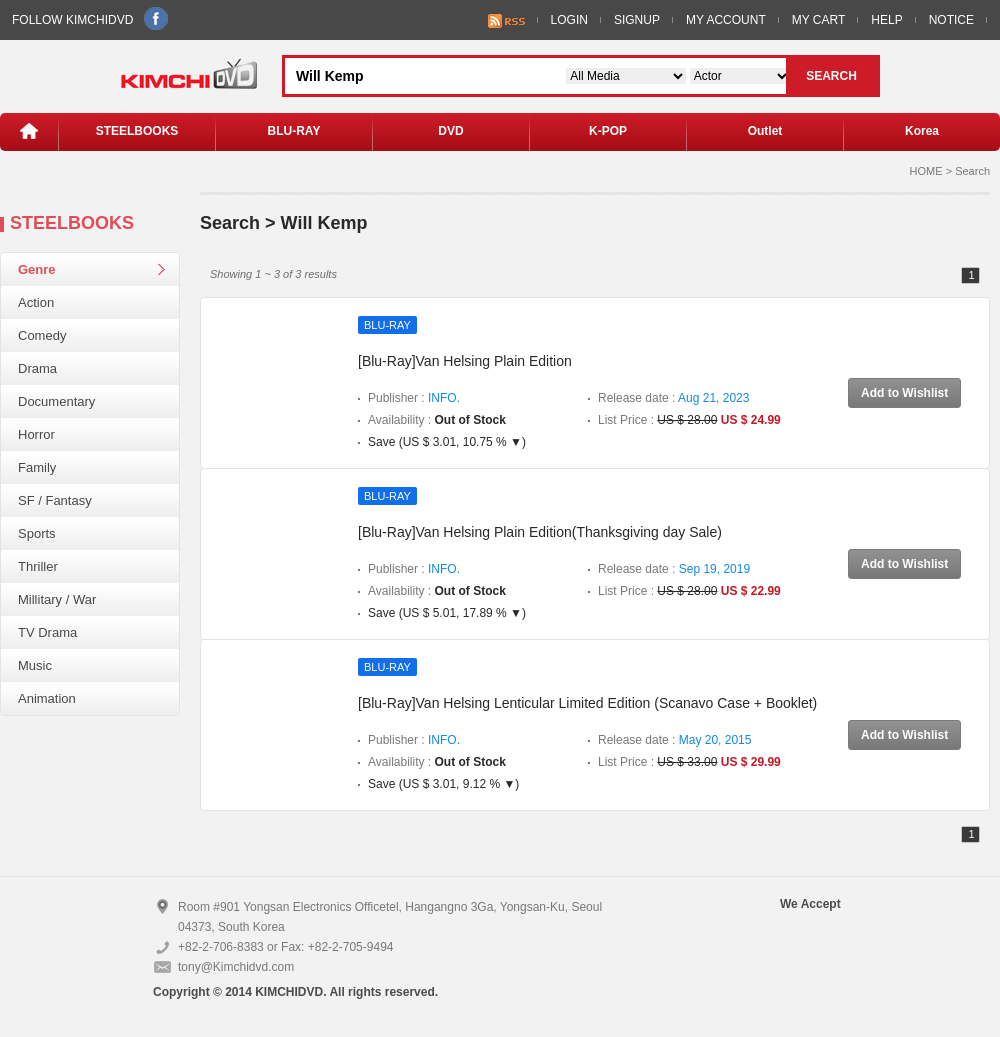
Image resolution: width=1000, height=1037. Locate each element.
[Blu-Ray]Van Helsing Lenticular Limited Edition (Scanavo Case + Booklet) (587, 703)
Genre (37, 269)
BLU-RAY (294, 131)
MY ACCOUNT (726, 20)
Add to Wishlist (904, 393)
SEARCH (831, 76)
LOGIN (569, 20)
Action (36, 302)
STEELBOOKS (137, 131)
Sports (37, 533)
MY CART (819, 20)
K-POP (608, 131)
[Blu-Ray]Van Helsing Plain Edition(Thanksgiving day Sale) (540, 532)
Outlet (765, 131)
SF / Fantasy (55, 500)
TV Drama (47, 632)
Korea (922, 131)
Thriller (38, 566)
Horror (36, 434)
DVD (450, 131)
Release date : (673, 398)
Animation (47, 698)
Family (37, 467)
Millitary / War (57, 599)
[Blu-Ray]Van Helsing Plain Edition (465, 361)
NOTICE (951, 20)
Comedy (42, 335)
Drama (37, 368)
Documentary (56, 401)
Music (35, 665)
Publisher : (414, 398)
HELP (886, 20)
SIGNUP (637, 20)
